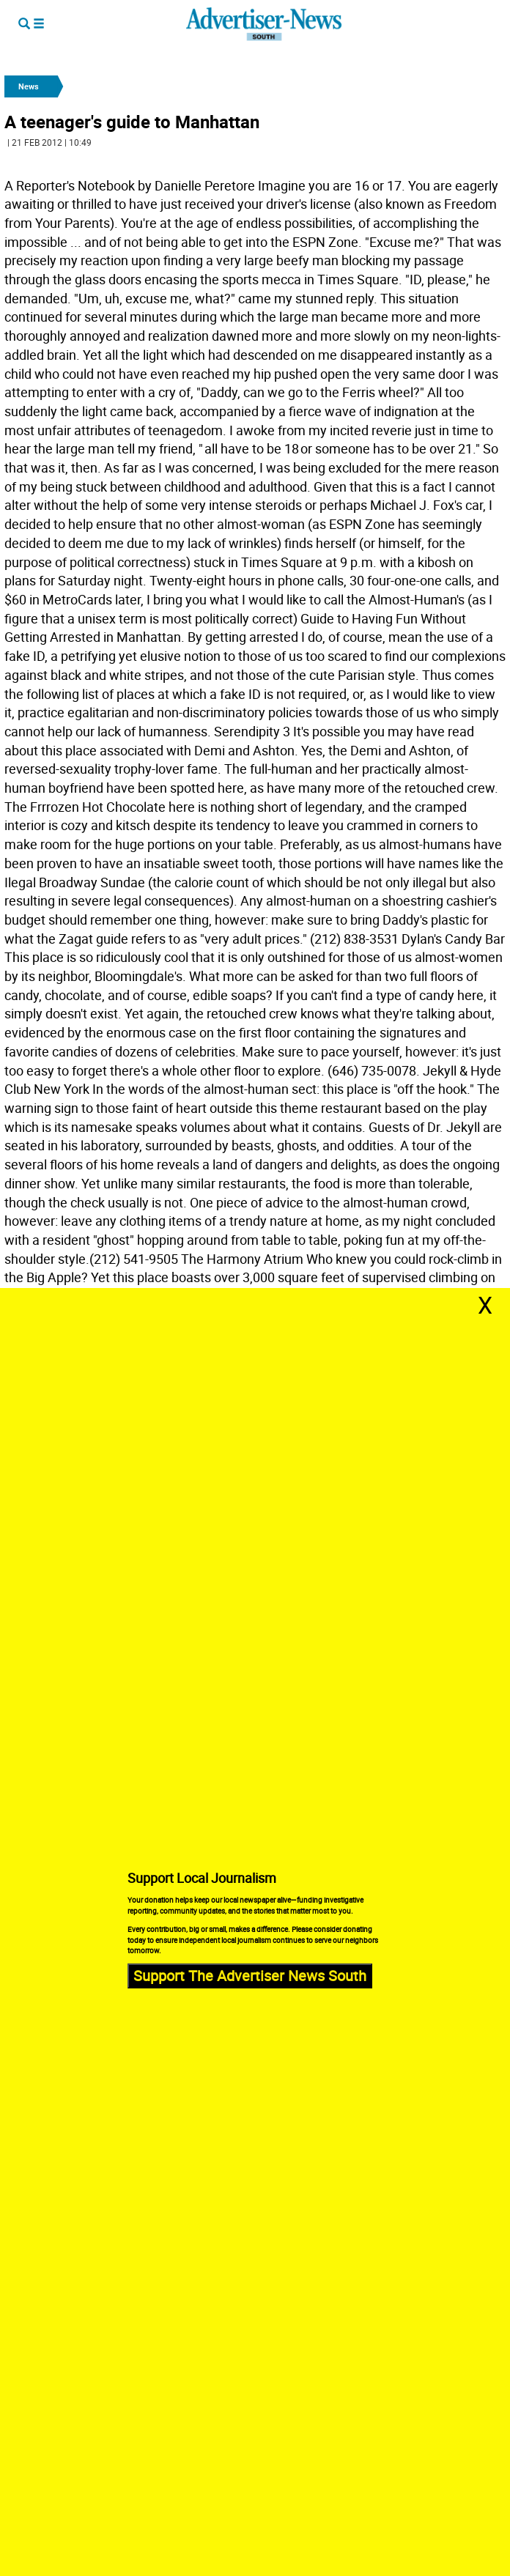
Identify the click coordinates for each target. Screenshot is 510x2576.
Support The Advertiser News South (249, 1975)
